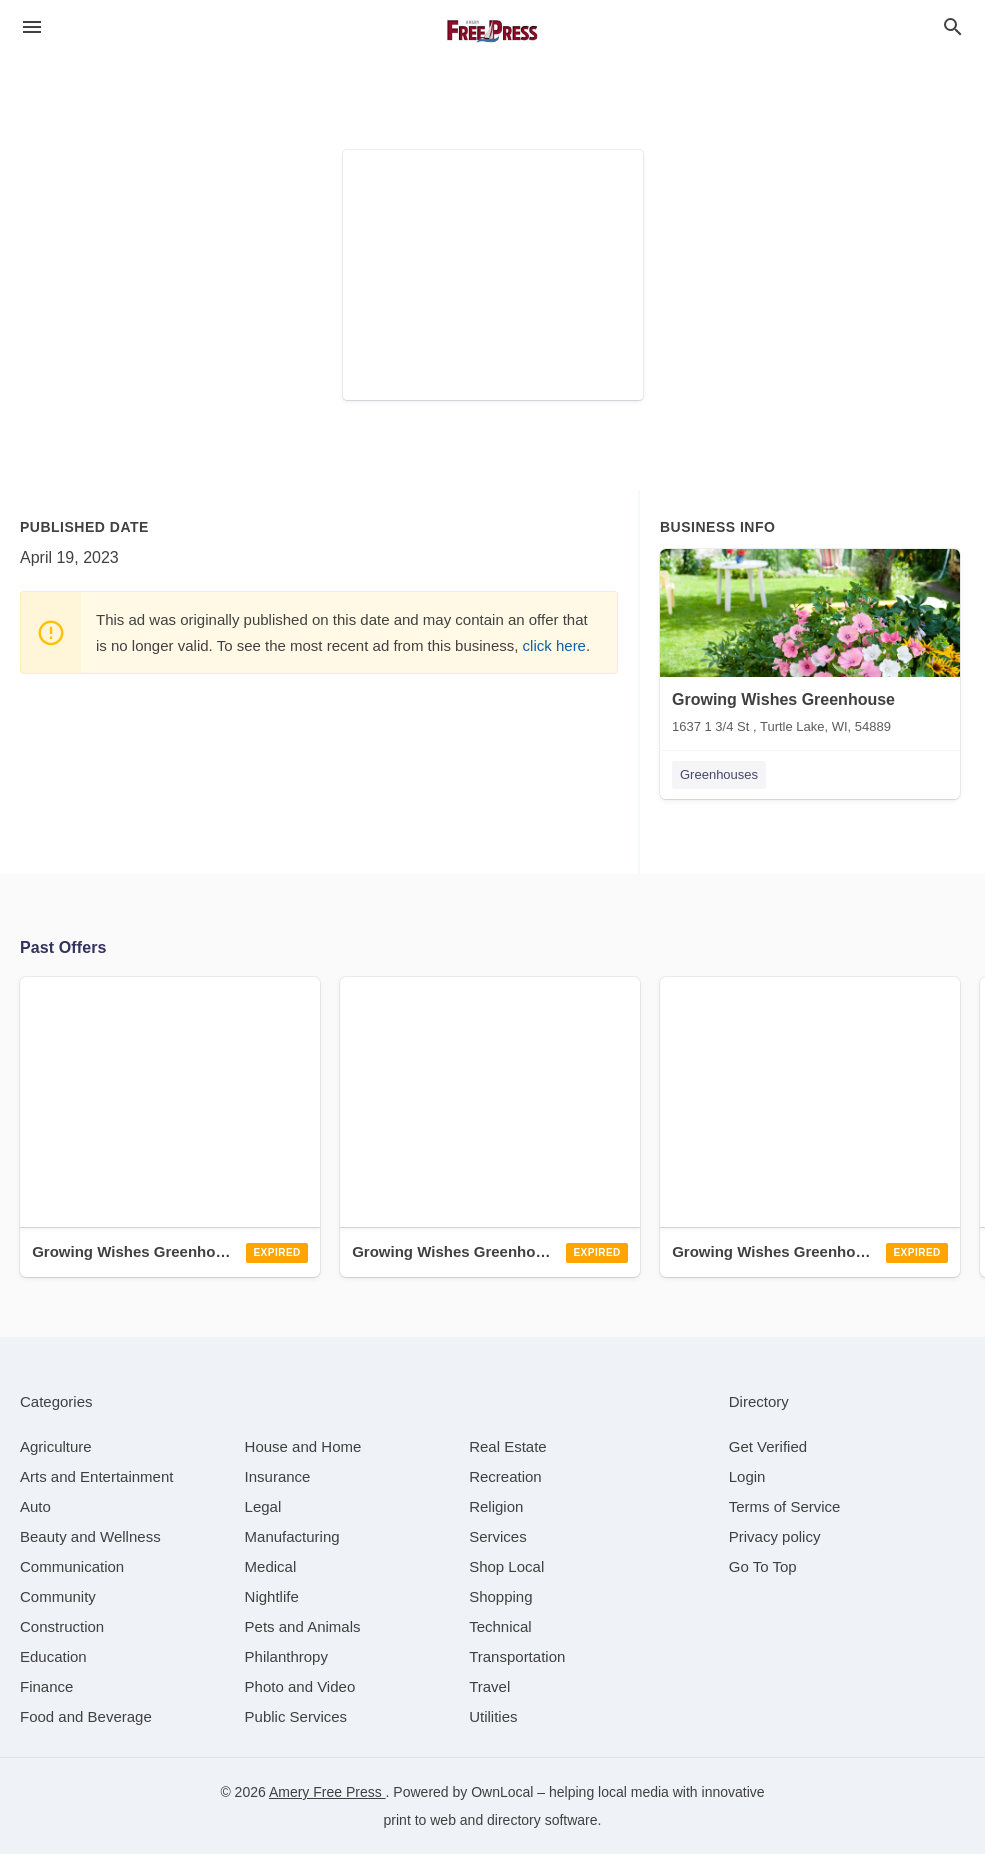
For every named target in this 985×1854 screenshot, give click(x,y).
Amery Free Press (327, 1792)
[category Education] (53, 1656)
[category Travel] (489, 1686)
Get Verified (768, 1446)
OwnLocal (502, 1792)
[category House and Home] (303, 1446)
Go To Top (763, 1566)
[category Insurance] (278, 1476)
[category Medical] (271, 1566)
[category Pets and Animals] (303, 1626)
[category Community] (58, 1596)
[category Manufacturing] (292, 1536)
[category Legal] (263, 1506)
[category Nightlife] (272, 1596)
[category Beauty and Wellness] (90, 1536)
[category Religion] (496, 1506)
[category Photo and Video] (300, 1686)
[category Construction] (62, 1626)
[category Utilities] (493, 1716)
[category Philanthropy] (286, 1656)
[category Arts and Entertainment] (96, 1476)
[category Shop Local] (506, 1566)
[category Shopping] (500, 1596)
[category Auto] (35, 1506)
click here (554, 645)
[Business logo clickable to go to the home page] (493, 30)
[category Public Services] (296, 1716)
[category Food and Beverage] (86, 1716)
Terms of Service (785, 1506)
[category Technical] (500, 1626)
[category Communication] (72, 1566)
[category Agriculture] (56, 1446)
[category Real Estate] (508, 1446)
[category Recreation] (505, 1476)
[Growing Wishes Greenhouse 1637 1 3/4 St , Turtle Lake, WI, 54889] (810, 646)
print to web (420, 1820)
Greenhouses (719, 774)
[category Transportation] (517, 1656)
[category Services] (498, 1536)
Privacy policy (775, 1536)
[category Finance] (46, 1686)
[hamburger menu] (32, 27)
